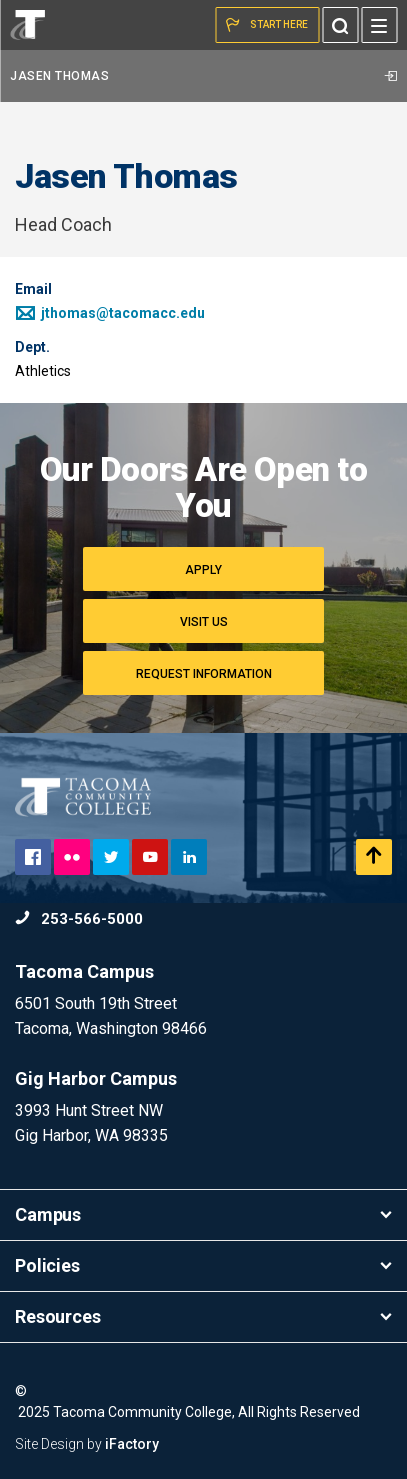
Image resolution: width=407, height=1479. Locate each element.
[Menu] (379, 25)
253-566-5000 (79, 919)
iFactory (132, 1444)
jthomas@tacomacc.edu (110, 313)
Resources (203, 1316)
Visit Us (204, 622)
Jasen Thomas (203, 76)
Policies (203, 1265)
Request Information (204, 674)
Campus (203, 1214)
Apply (203, 570)
